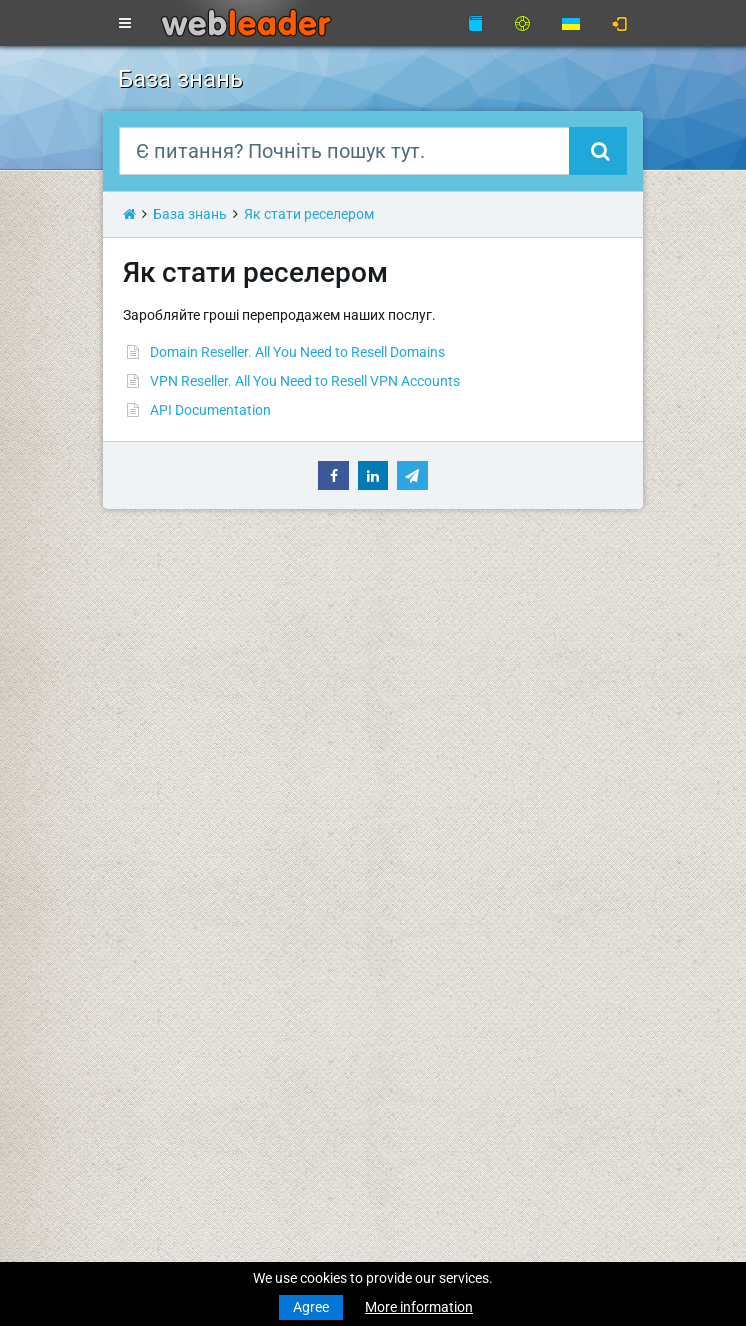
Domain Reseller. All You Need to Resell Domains (297, 352)
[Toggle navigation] (125, 24)
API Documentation (210, 410)
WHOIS (410, 664)
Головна (145, 606)
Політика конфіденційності (474, 780)
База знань (190, 214)
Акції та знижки (438, 859)
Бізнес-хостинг (166, 743)
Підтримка (422, 606)
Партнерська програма (464, 838)
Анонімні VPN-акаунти (190, 859)
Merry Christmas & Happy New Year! (230, 1038)
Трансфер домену (175, 685)
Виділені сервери (173, 822)
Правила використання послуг (488, 801)
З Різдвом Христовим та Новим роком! (244, 980)
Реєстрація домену (179, 664)
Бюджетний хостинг (183, 722)
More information (419, 1307)
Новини (143, 627)
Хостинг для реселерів (191, 764)
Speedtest (419, 685)
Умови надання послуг (462, 759)
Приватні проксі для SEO (197, 880)
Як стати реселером (309, 214)
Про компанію (434, 722)
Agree (311, 1307)
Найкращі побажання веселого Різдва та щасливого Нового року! (332, 1096)
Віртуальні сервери (180, 801)
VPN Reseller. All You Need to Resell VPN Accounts (305, 381)
